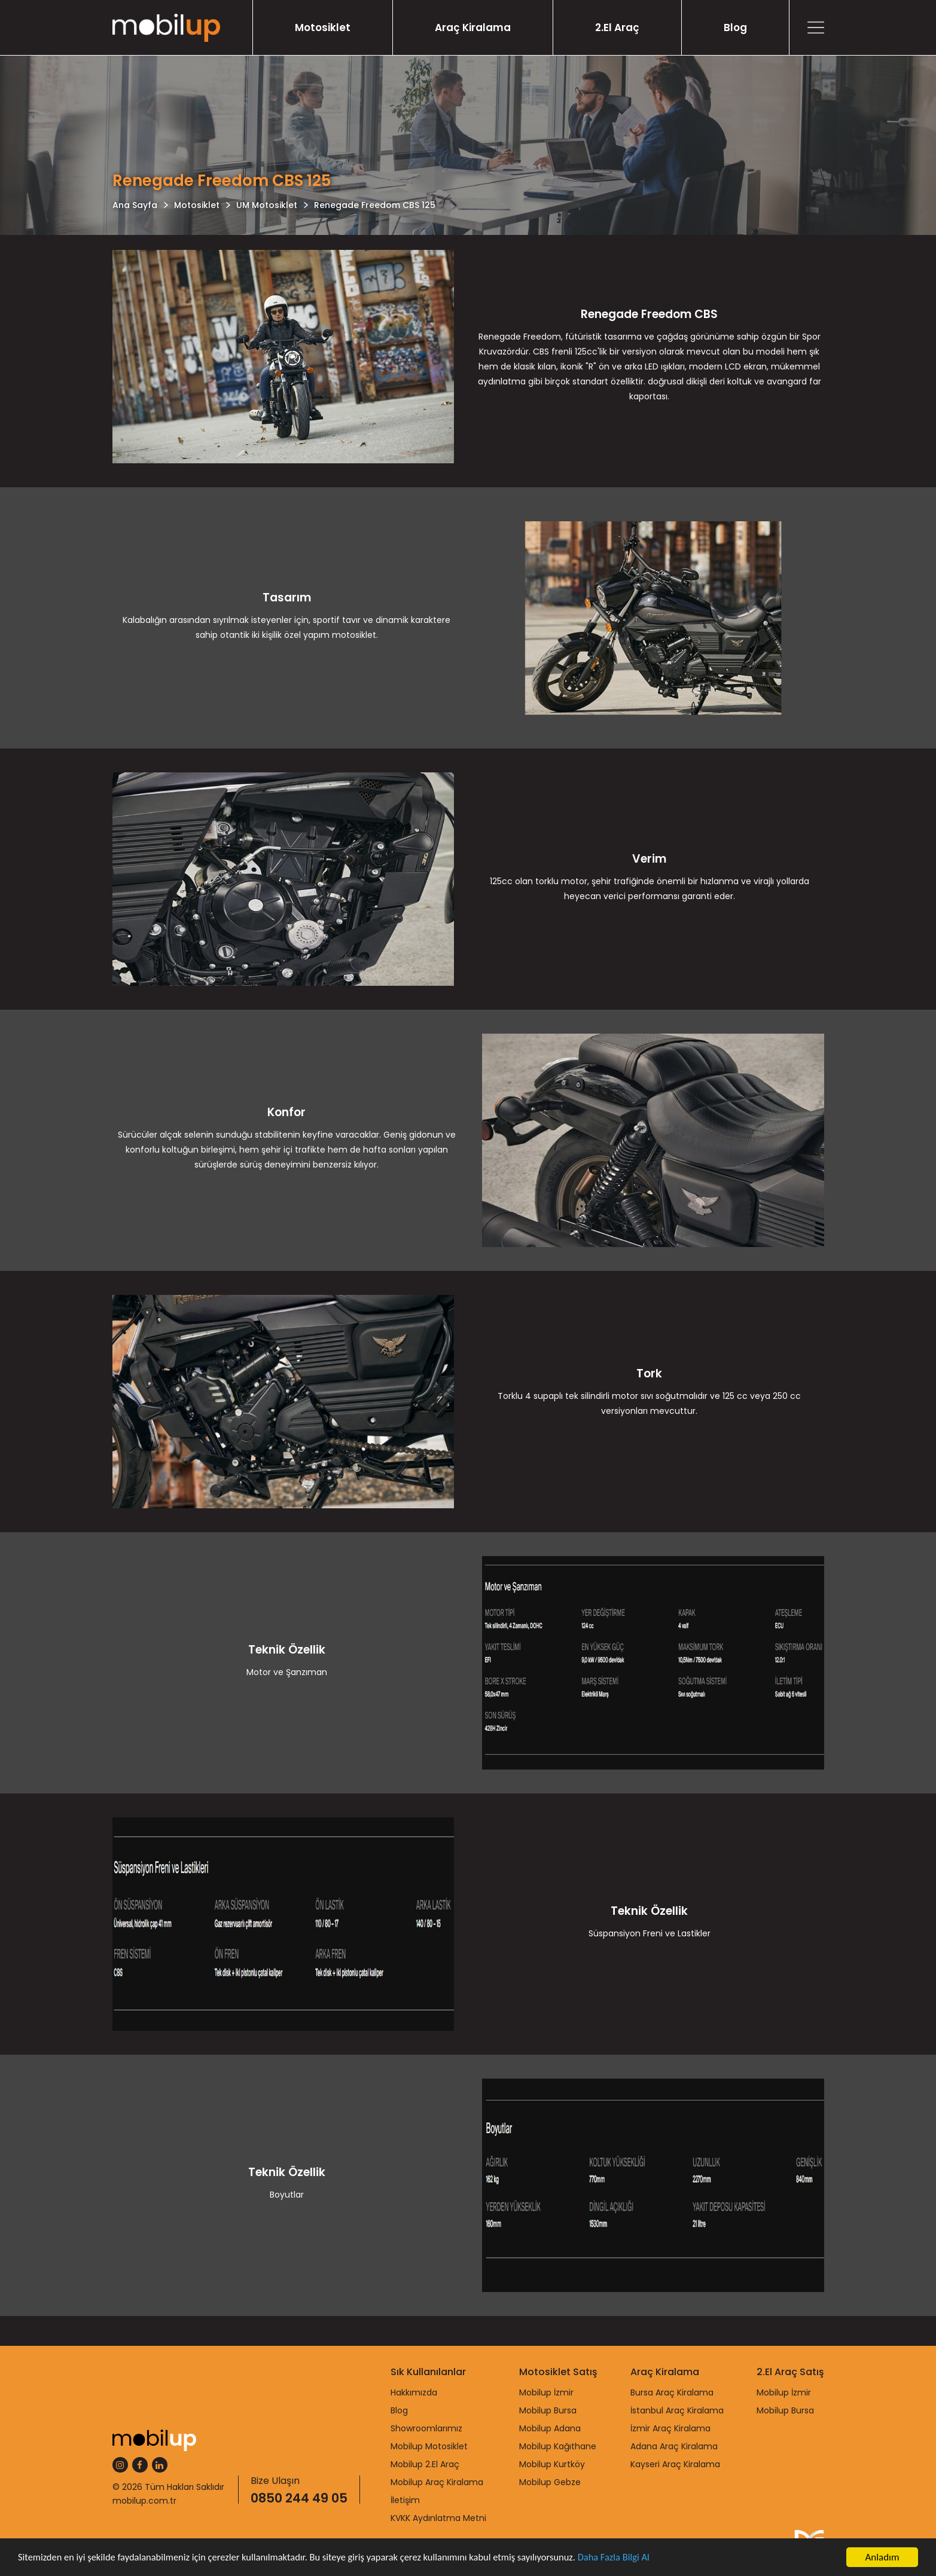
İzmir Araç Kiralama (670, 2428)
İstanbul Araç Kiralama (677, 2410)
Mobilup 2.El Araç (425, 2464)
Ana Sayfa (134, 205)
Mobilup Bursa (548, 2410)
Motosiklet (322, 27)
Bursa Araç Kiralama (672, 2392)
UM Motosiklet (266, 205)
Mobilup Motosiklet (429, 2446)
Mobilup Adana (550, 2428)
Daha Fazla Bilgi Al (634, 2557)
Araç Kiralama (473, 27)
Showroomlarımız (426, 2428)
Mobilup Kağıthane (557, 2446)
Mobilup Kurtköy (552, 2464)
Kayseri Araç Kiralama (675, 2464)
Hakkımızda (414, 2392)
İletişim (405, 2500)
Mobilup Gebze (550, 2482)
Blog (735, 27)
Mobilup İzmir (546, 2392)
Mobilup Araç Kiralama (437, 2482)
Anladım (882, 2557)
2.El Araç (617, 27)
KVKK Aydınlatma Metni (438, 2518)
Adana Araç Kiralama (674, 2446)
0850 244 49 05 (299, 2498)
